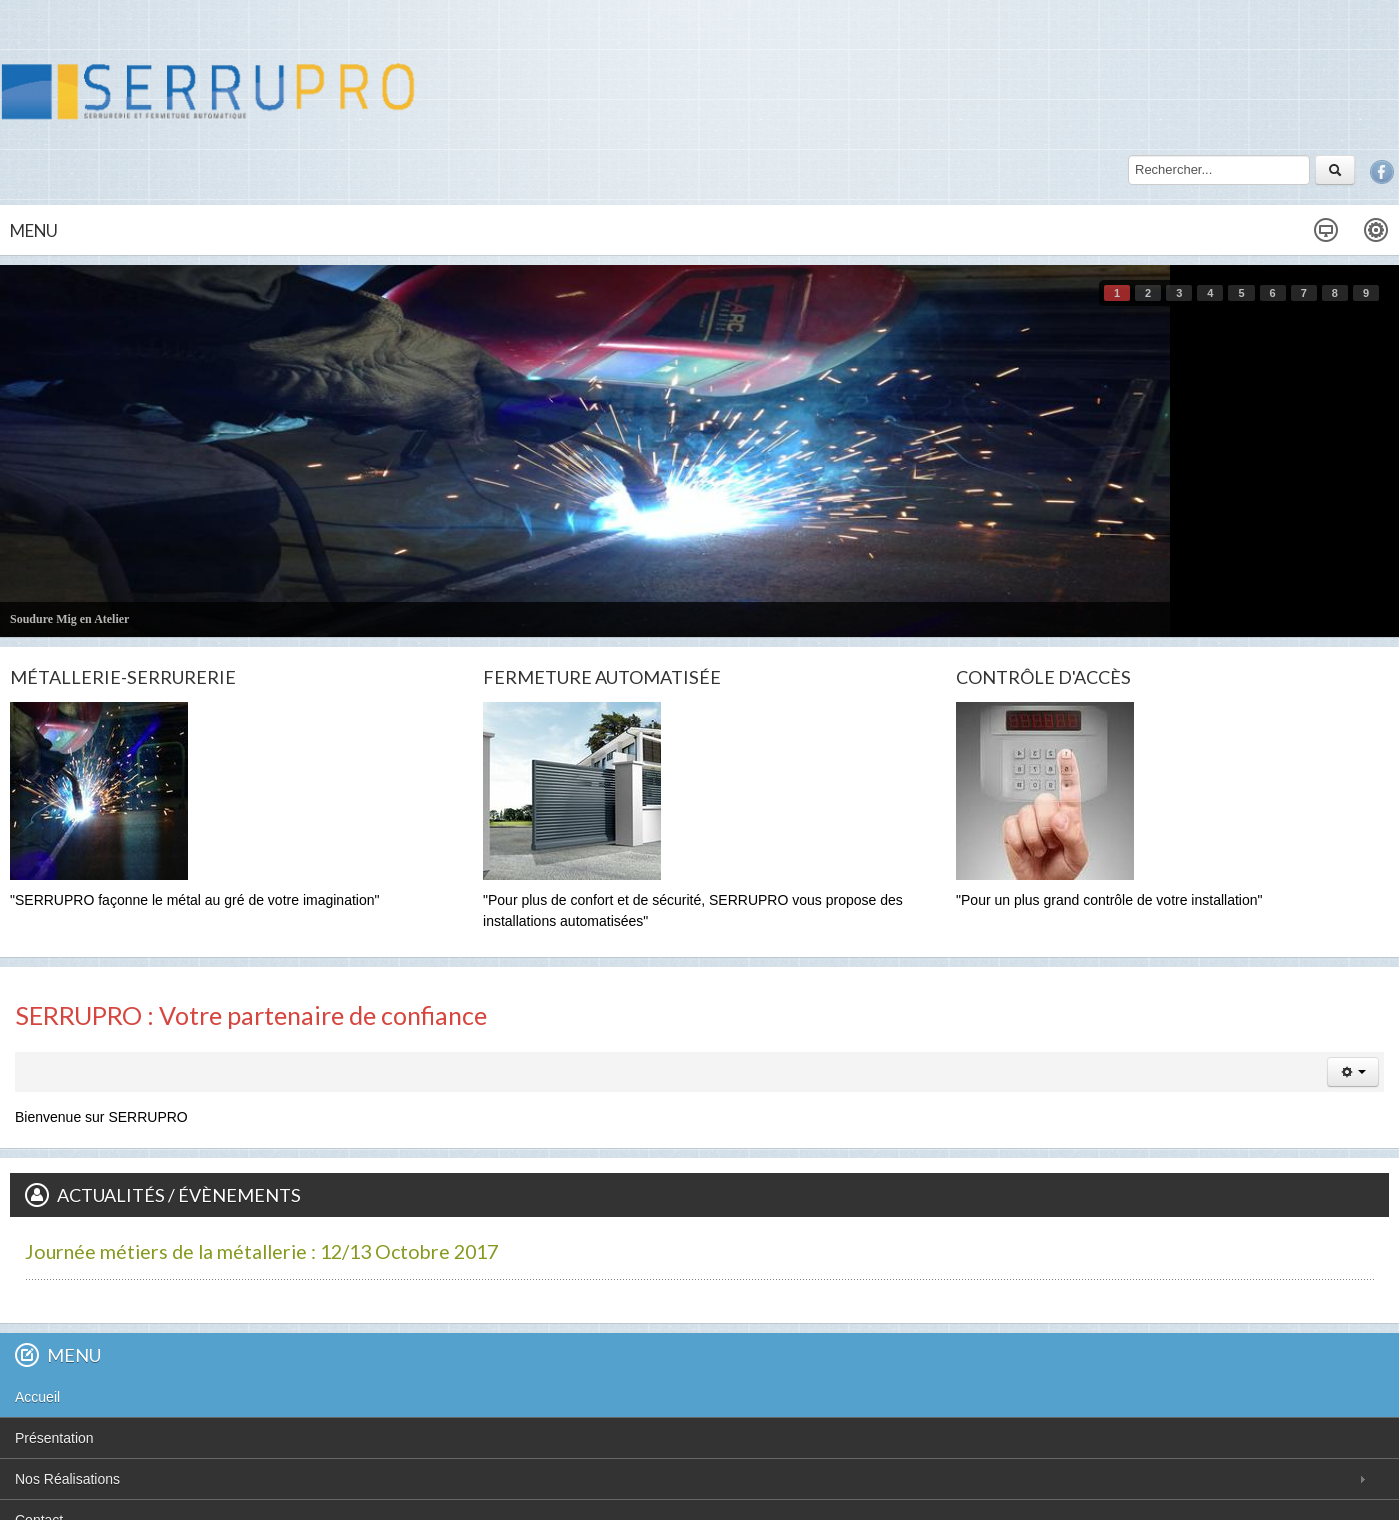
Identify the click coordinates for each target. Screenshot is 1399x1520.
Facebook (1382, 172)
